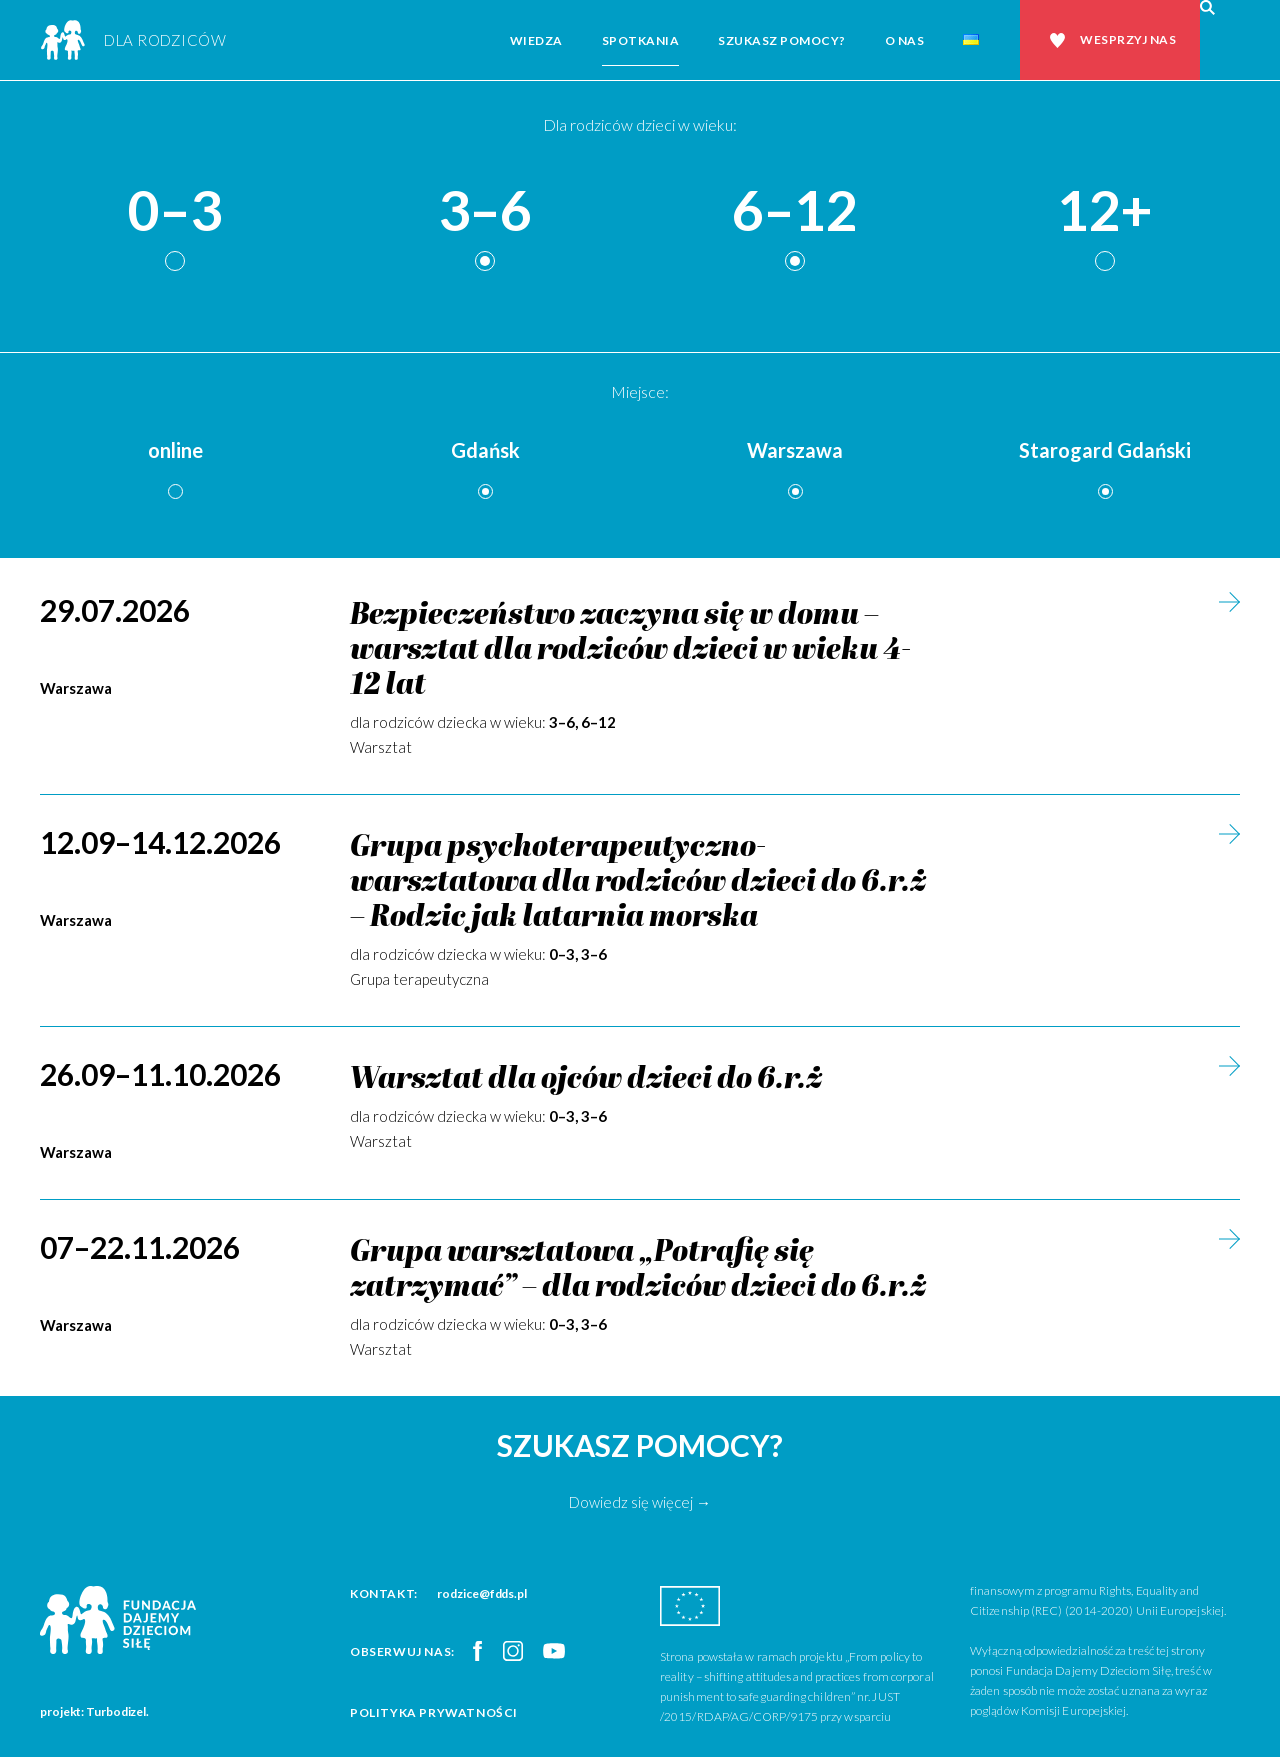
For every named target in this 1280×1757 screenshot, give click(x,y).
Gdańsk (485, 450)
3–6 (485, 211)
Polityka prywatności (434, 1712)
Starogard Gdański (1105, 450)
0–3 (175, 211)
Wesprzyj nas (1128, 39)
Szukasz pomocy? (782, 40)
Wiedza (536, 40)
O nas (905, 40)
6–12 (795, 211)
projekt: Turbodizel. (94, 1711)
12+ (1105, 211)
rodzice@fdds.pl (482, 1593)
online (175, 450)
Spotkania (641, 40)
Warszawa (795, 450)
